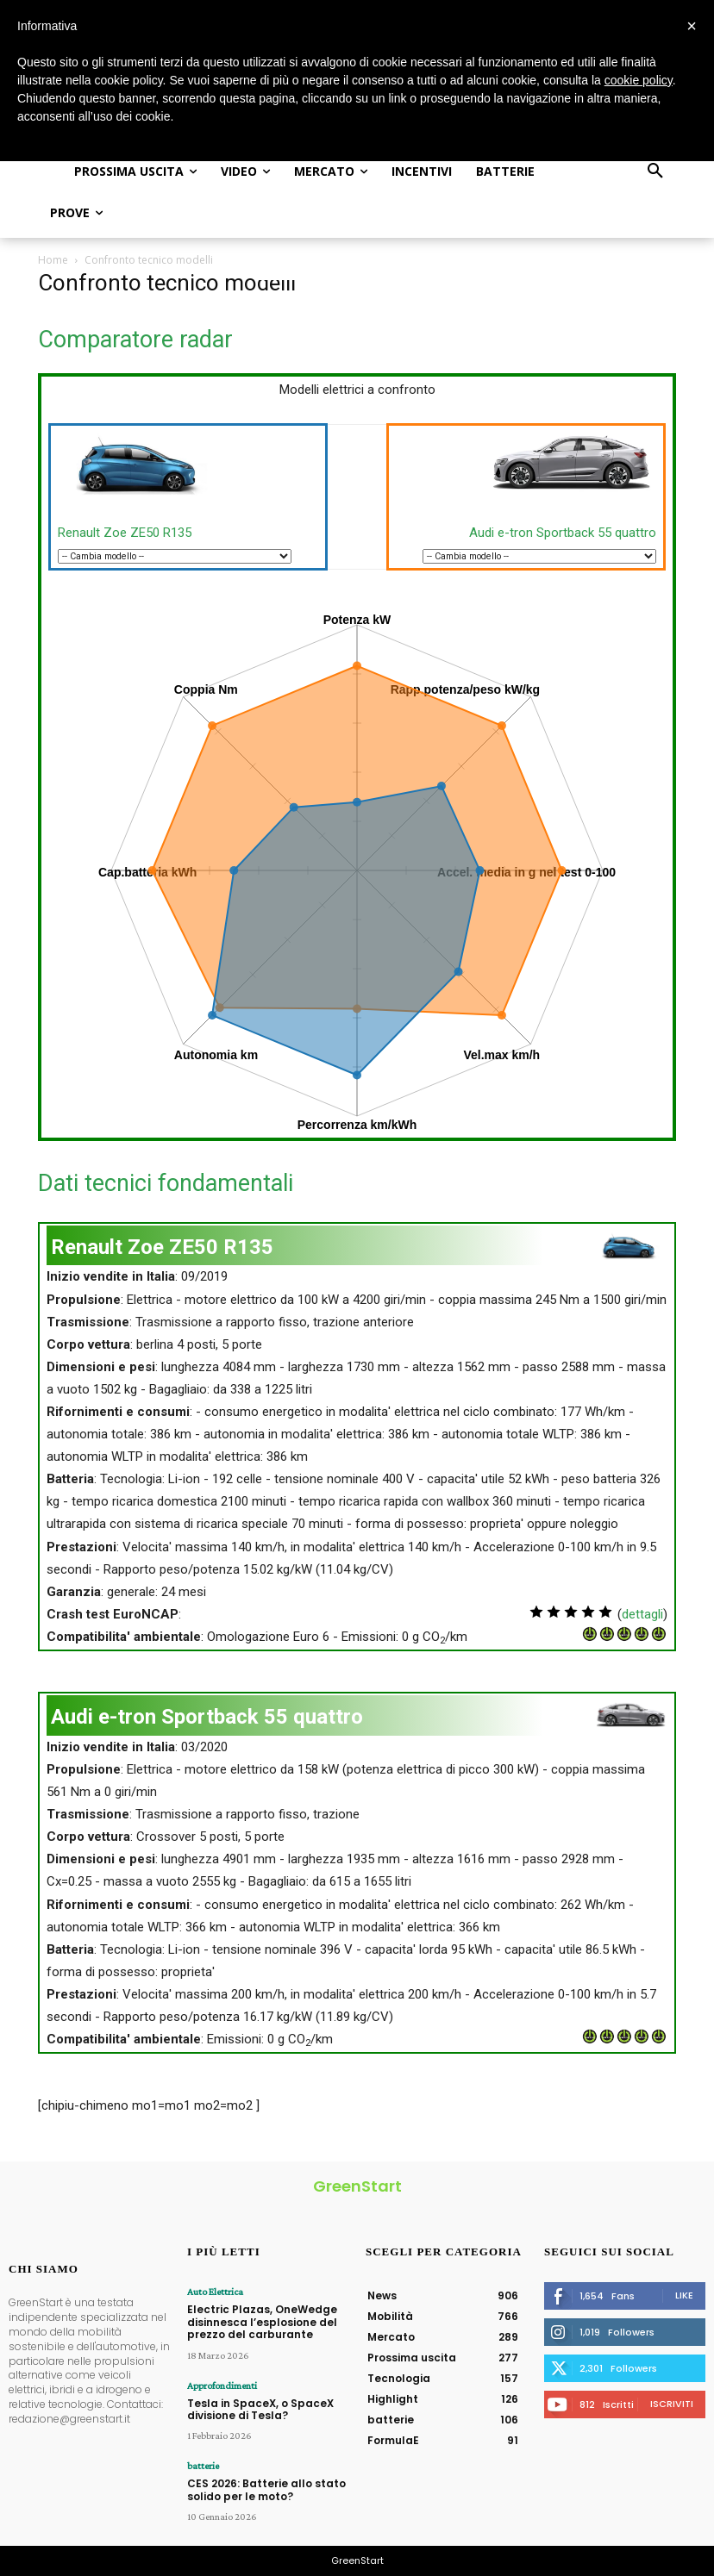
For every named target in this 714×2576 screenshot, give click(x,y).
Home (53, 260)
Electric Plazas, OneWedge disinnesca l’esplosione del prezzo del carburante (262, 2322)
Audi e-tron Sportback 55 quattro (562, 532)
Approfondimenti (222, 2385)
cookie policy (638, 80)
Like (684, 2295)
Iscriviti (671, 2404)
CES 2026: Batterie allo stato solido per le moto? (266, 2489)
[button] (655, 171)
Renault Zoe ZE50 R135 (124, 532)
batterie (203, 2466)
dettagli (642, 1614)
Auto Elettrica (215, 2291)
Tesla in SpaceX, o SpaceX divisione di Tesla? (260, 2409)
